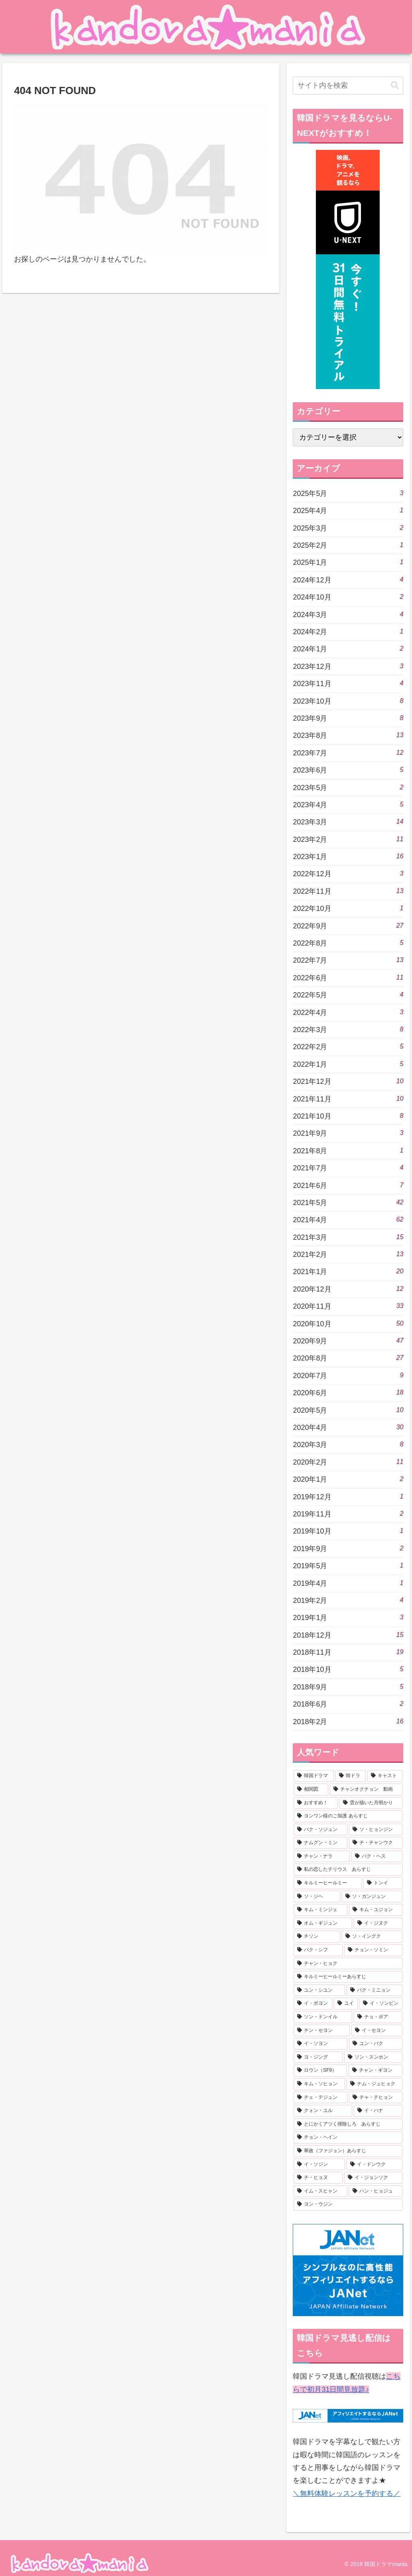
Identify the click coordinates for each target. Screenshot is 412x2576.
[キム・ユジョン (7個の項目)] (375, 1910)
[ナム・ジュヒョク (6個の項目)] (374, 2084)
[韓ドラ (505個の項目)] (350, 1776)
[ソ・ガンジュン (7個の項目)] (372, 1897)
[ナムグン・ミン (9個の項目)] (320, 1843)
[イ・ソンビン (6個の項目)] (380, 2004)
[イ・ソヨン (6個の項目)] (320, 2044)
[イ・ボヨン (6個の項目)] (313, 2004)
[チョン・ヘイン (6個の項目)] (348, 2137)
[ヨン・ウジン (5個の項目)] (348, 2204)
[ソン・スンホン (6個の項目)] (373, 2057)
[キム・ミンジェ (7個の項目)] (320, 1910)
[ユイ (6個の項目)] (346, 2004)
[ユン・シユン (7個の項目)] (319, 1990)
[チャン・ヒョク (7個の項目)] (348, 1964)
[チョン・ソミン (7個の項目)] (373, 1950)
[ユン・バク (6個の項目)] (375, 2044)
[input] (348, 85)
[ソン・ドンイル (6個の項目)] (323, 2017)
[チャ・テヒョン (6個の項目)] (375, 2098)
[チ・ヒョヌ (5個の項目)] (318, 2178)
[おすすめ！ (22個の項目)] (315, 1803)
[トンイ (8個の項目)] (382, 1883)
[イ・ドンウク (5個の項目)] (374, 2165)
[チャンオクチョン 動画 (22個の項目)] (366, 1789)
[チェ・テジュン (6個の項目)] (320, 2098)
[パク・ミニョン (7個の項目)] (374, 1990)
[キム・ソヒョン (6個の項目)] (319, 2084)
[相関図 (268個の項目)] (311, 1789)
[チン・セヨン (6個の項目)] (321, 2031)
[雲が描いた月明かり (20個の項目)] (370, 1803)
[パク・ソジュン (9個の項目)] (320, 1830)
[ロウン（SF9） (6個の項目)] (320, 2071)
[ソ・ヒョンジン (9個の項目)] (375, 1830)
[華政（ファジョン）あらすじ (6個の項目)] (348, 2151)
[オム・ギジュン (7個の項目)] (323, 1923)
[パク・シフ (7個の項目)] (318, 1950)
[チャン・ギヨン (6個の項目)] (375, 2071)
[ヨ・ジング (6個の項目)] (318, 2057)
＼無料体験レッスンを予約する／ (346, 2493)
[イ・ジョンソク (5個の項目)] (373, 2178)
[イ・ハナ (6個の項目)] (378, 2111)
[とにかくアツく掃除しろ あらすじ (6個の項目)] (348, 2124)
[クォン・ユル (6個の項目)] (323, 2111)
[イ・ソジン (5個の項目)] (319, 2165)
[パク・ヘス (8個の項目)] (376, 1856)
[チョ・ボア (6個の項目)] (378, 2017)
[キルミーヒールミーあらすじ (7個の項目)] (348, 1977)
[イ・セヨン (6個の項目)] (376, 2031)
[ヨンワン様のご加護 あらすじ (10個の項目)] (348, 1816)
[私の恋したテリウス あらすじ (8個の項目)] (348, 1870)
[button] (395, 85)
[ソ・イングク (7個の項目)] (372, 1937)
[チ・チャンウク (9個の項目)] (375, 1843)
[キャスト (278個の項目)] (384, 1776)
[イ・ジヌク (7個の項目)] (378, 1923)
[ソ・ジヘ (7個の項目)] (317, 1897)
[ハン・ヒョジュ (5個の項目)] (375, 2191)
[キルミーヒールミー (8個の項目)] (327, 1883)
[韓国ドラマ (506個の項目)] (313, 1776)
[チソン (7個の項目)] (317, 1937)
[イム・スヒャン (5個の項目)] (320, 2191)
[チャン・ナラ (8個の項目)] (321, 1856)
